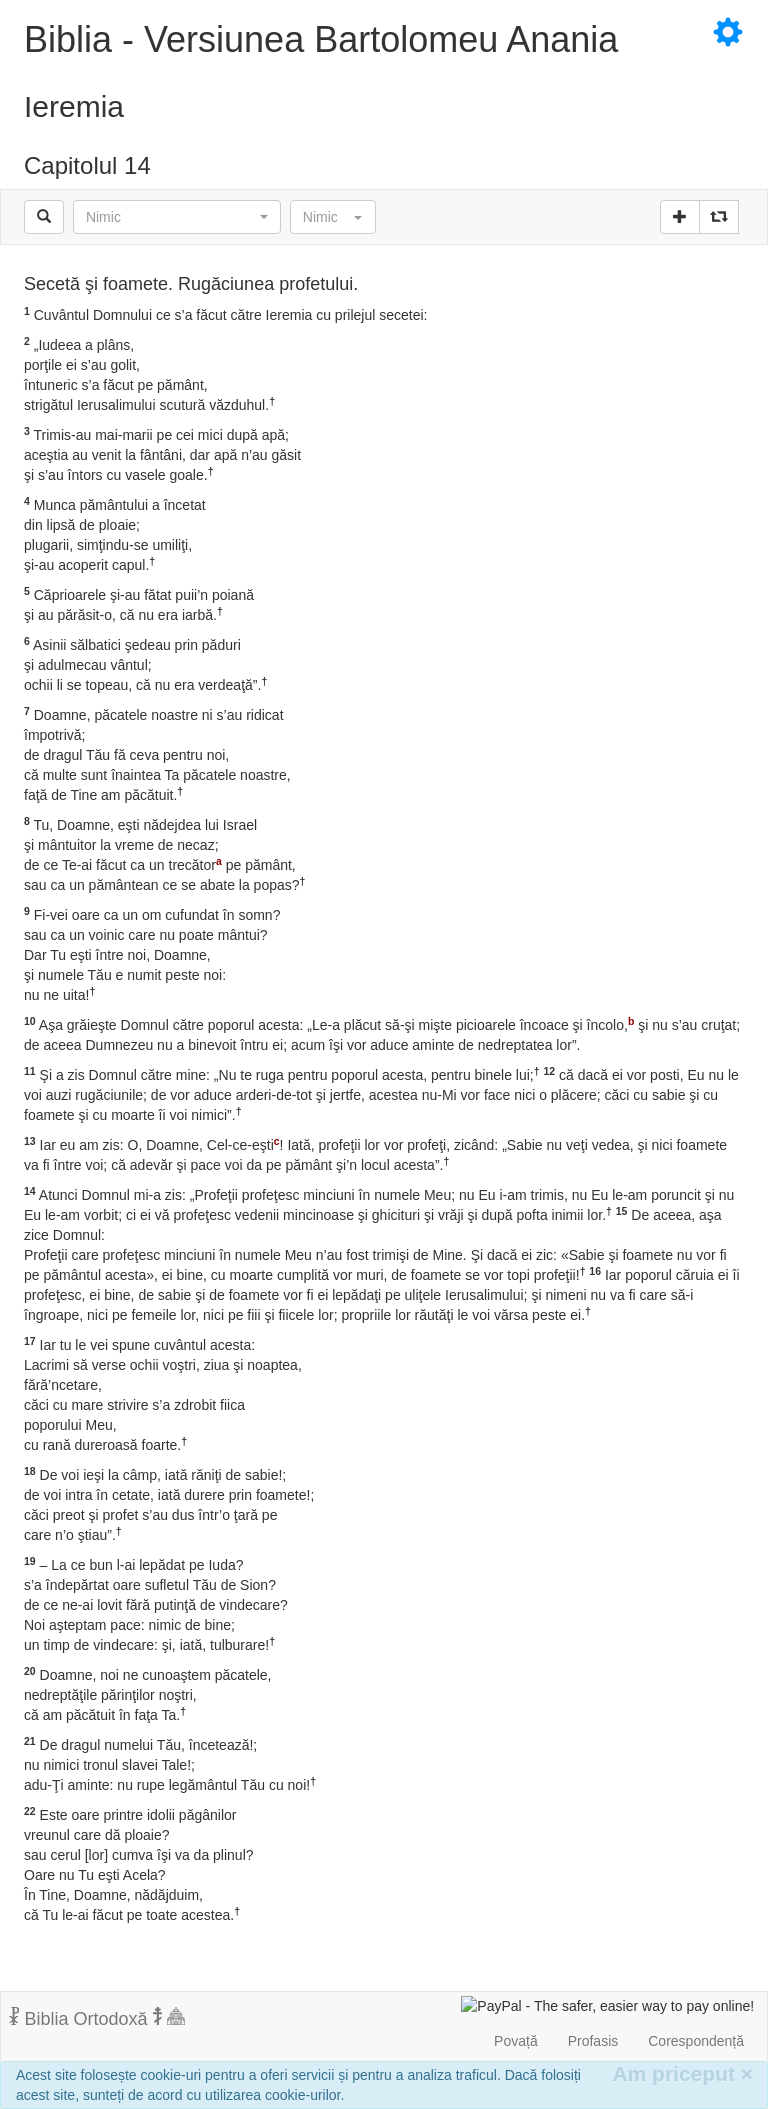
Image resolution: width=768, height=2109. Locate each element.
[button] (177, 217)
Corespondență (696, 2041)
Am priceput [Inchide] (682, 2073)
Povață (516, 2041)
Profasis (593, 2041)
